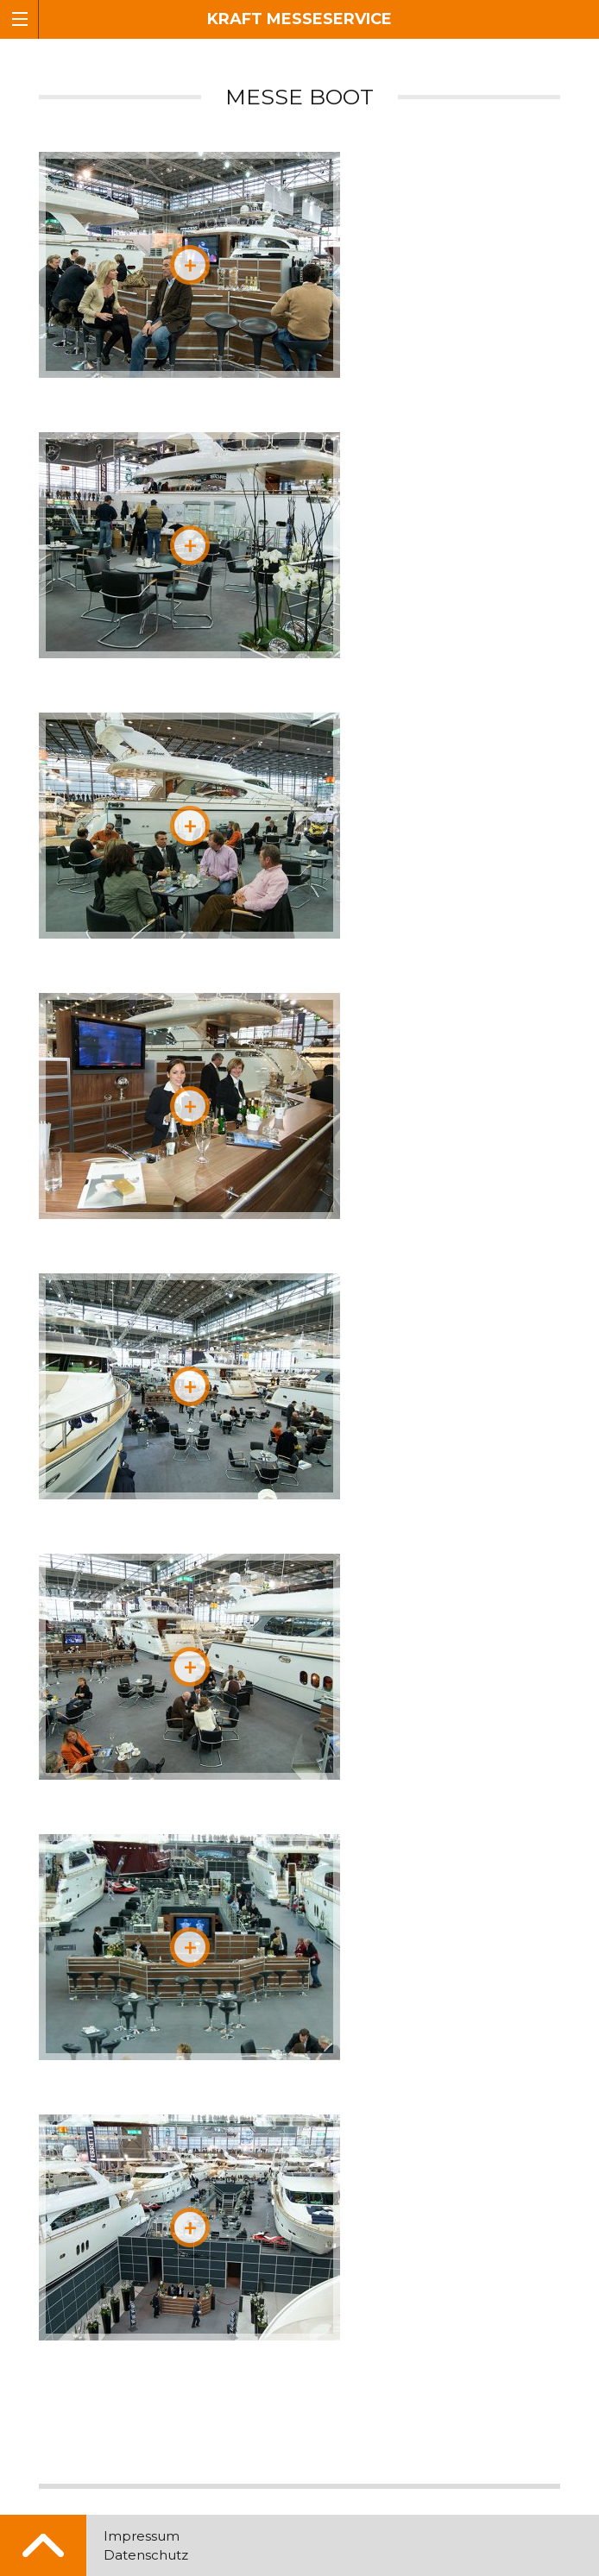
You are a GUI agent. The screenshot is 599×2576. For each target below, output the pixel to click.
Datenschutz (146, 2555)
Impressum (142, 2536)
